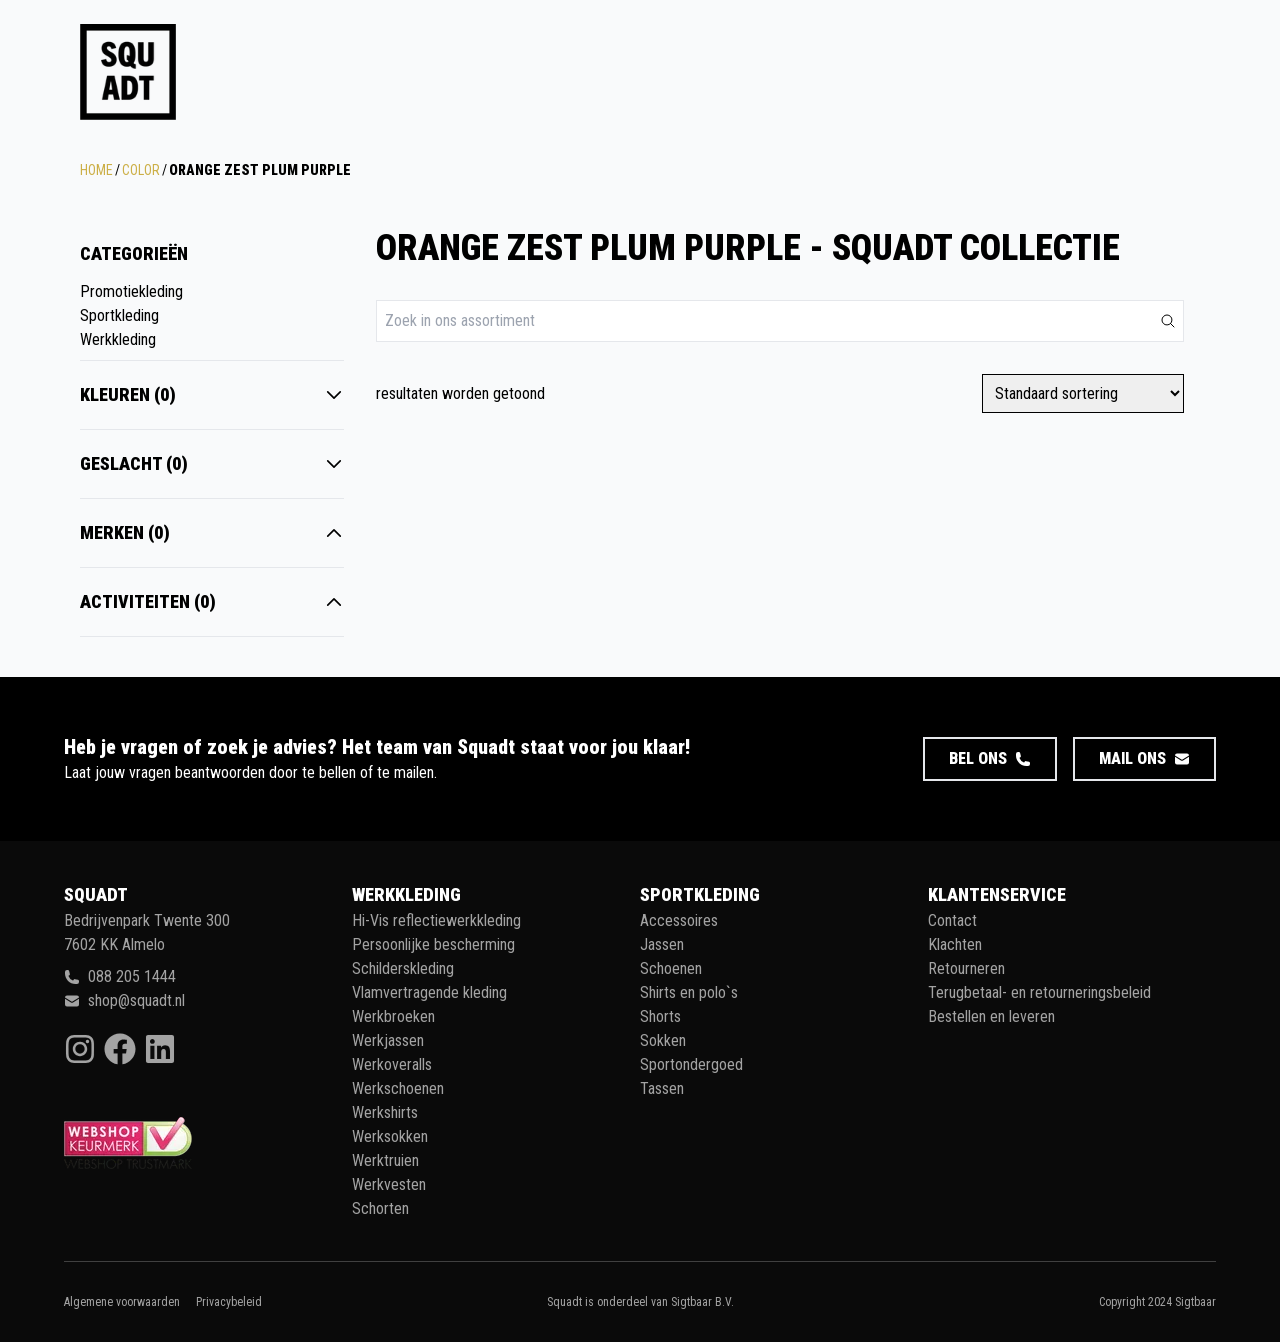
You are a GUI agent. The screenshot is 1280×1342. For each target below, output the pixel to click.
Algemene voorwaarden (122, 1302)
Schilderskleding (403, 968)
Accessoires (679, 920)
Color (141, 170)
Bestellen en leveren (991, 1016)
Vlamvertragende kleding (429, 992)
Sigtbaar (1195, 1302)
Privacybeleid (229, 1302)
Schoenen (671, 968)
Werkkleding (118, 339)
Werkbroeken (393, 1016)
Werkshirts (385, 1112)
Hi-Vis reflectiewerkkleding (436, 920)
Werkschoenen (398, 1088)
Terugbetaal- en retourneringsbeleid (1039, 992)
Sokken (663, 1040)
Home (96, 170)
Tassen (662, 1088)
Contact (952, 920)
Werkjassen (388, 1040)
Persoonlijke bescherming (433, 944)
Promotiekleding (131, 291)
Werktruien (385, 1160)
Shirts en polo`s (689, 992)
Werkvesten (389, 1184)
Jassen (662, 944)
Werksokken (390, 1136)
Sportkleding (119, 315)
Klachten (955, 944)
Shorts (660, 1016)
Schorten (380, 1208)
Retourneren (966, 968)
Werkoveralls (392, 1064)
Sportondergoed (691, 1064)
